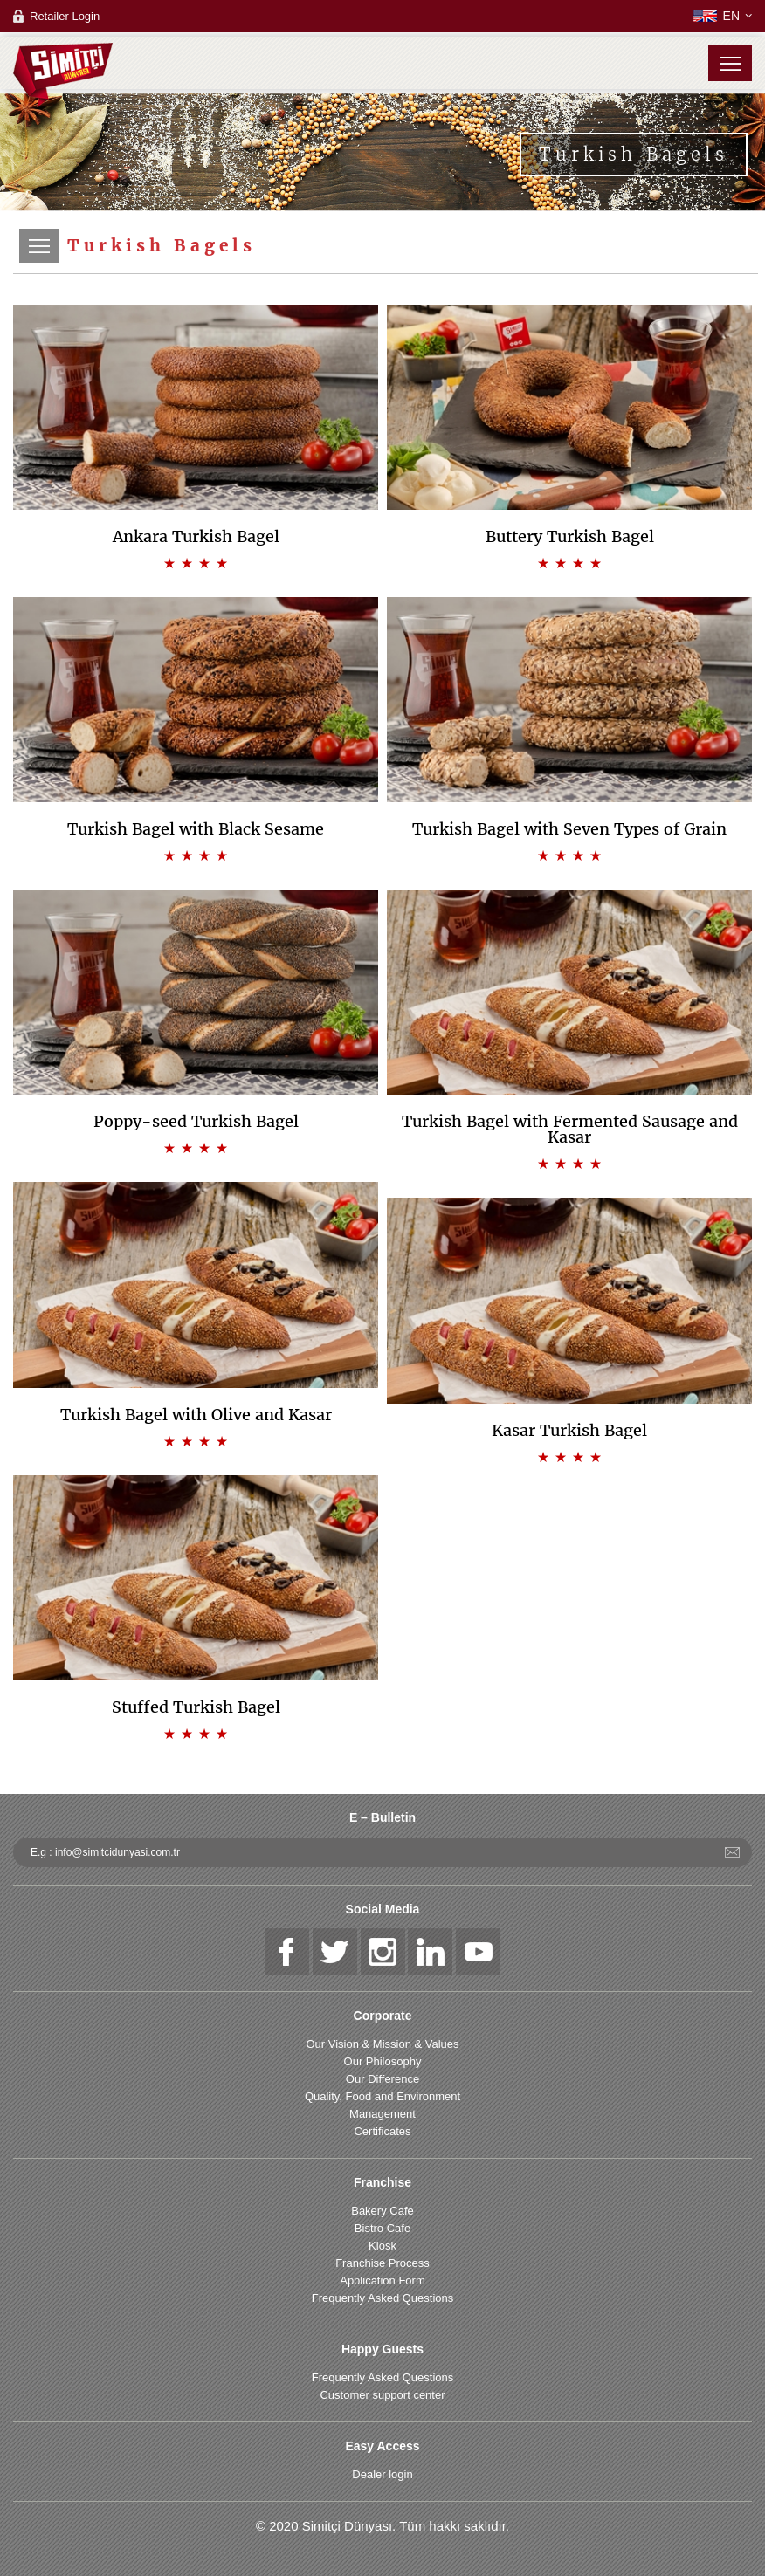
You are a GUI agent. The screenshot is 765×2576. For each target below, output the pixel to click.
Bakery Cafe (382, 2210)
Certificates (382, 2131)
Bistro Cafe (382, 2228)
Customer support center (382, 2394)
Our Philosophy (383, 2061)
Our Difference (382, 2078)
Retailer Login (65, 16)
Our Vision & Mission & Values (382, 2043)
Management (382, 2113)
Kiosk (382, 2245)
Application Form (382, 2280)
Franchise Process (382, 2263)
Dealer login (382, 2474)
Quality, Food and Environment (382, 2096)
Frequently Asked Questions (383, 2298)
